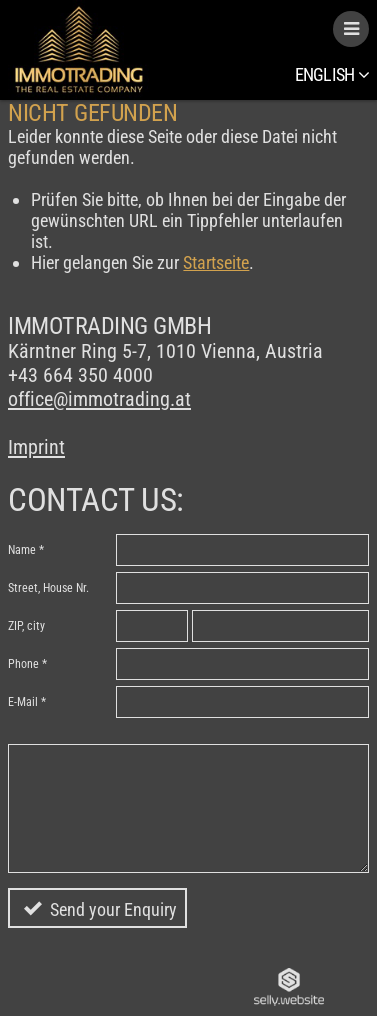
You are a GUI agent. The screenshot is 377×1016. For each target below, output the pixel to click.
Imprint (36, 447)
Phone (23, 664)
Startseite (216, 262)
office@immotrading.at (99, 399)
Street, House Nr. (48, 588)
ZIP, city (26, 626)
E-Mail (23, 702)
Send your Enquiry (113, 909)
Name (22, 550)
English (332, 74)
